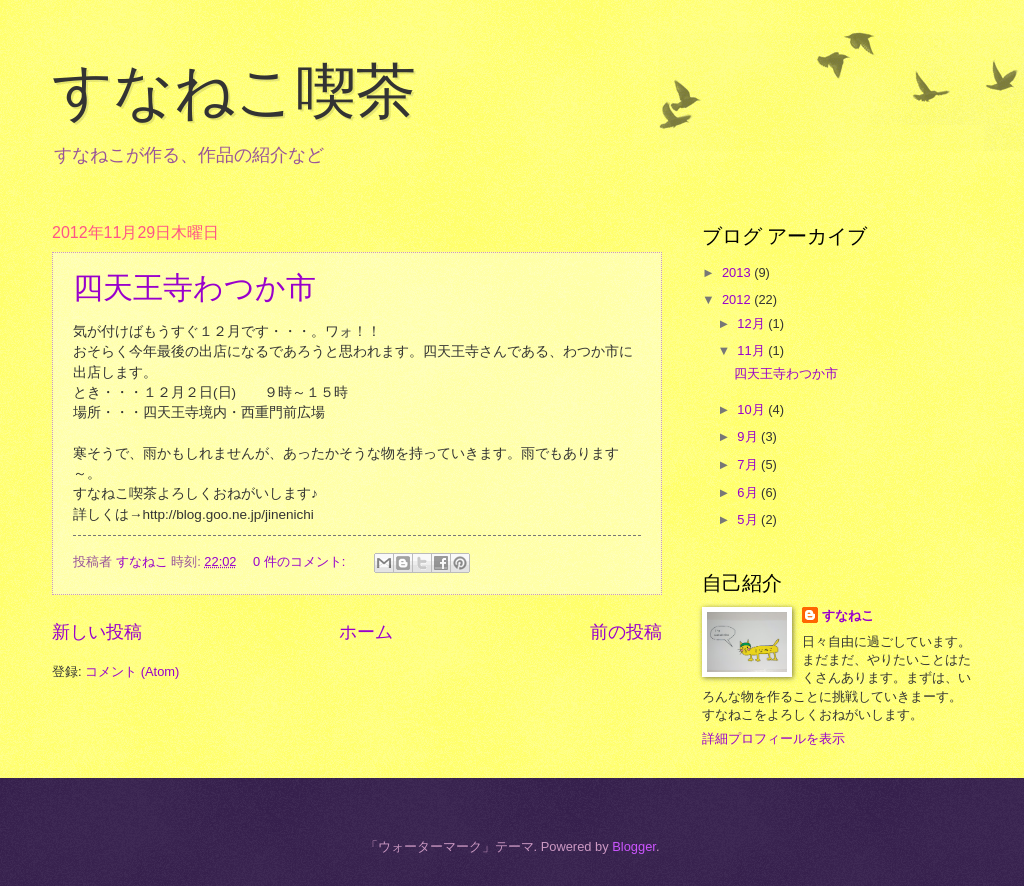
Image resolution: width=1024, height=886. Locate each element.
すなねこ (848, 615)
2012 (738, 299)
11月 (752, 350)
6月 (749, 492)
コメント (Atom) (132, 671)
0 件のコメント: (301, 561)
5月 (749, 519)
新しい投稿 (97, 632)
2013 (738, 272)
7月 (749, 464)
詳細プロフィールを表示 (773, 738)
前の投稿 (626, 632)
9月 (749, 436)
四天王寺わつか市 (194, 287)
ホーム (366, 632)
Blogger (634, 846)
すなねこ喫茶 (234, 92)
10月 (752, 409)
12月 (752, 323)
